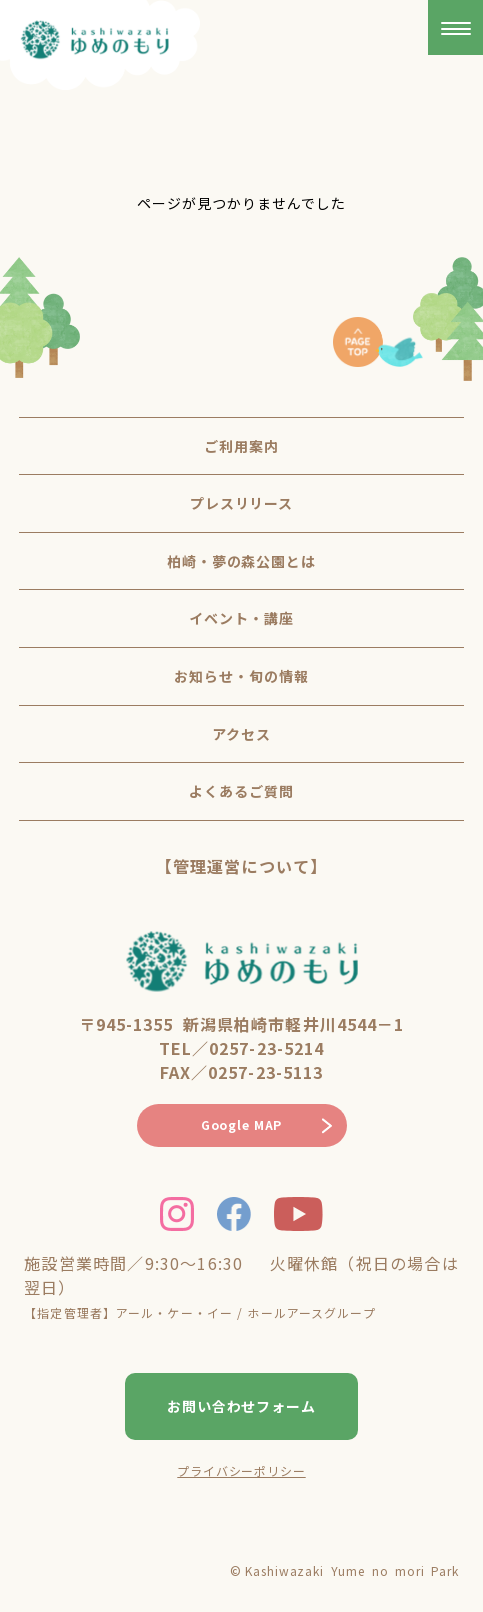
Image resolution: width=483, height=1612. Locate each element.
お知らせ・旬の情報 (241, 676)
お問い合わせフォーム (242, 1406)
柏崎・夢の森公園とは (242, 561)
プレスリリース (242, 503)
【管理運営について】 (241, 866)
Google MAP (241, 1124)
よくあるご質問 (241, 791)
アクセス (241, 734)
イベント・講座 (241, 618)
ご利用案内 (241, 446)
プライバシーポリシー (241, 1470)
